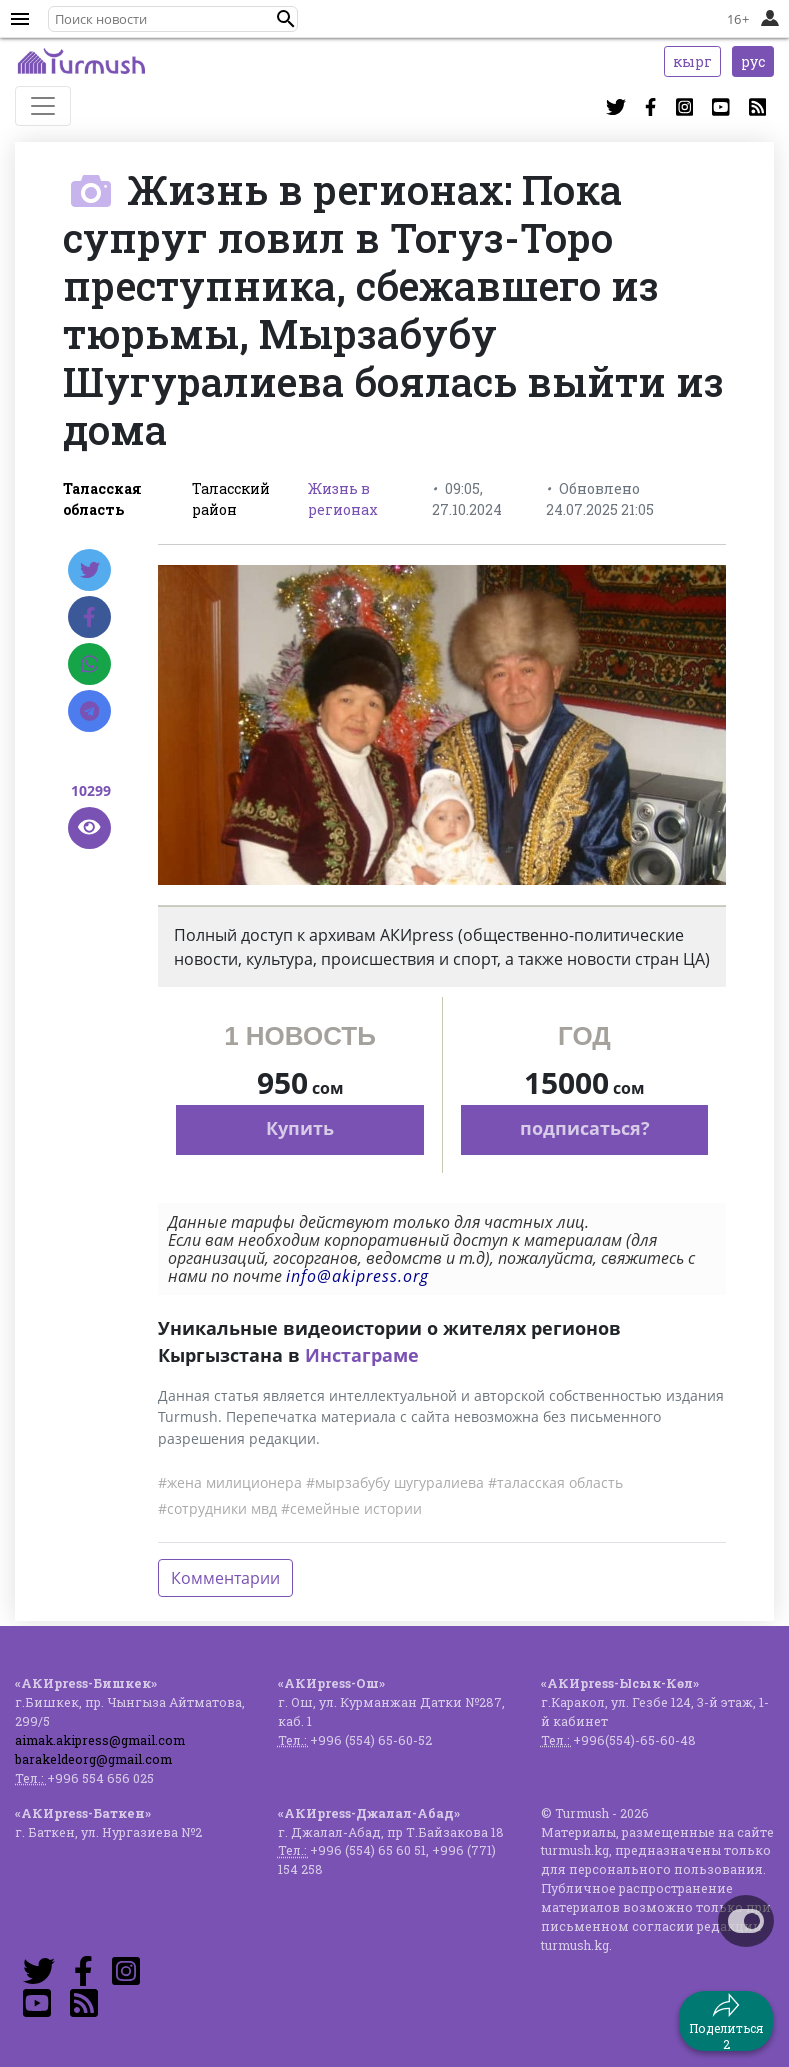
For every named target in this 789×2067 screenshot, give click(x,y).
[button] (286, 19)
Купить (300, 1128)
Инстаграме (362, 1355)
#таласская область (555, 1482)
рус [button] (753, 61)
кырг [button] (692, 61)
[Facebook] (89, 617)
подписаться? (585, 1128)
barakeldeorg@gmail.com (93, 1759)
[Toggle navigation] (43, 106)
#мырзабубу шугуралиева (395, 1482)
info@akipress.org (357, 1276)
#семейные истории (351, 1508)
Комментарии (225, 1578)
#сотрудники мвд (217, 1508)
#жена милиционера (230, 1482)
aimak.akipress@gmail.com (100, 1740)
